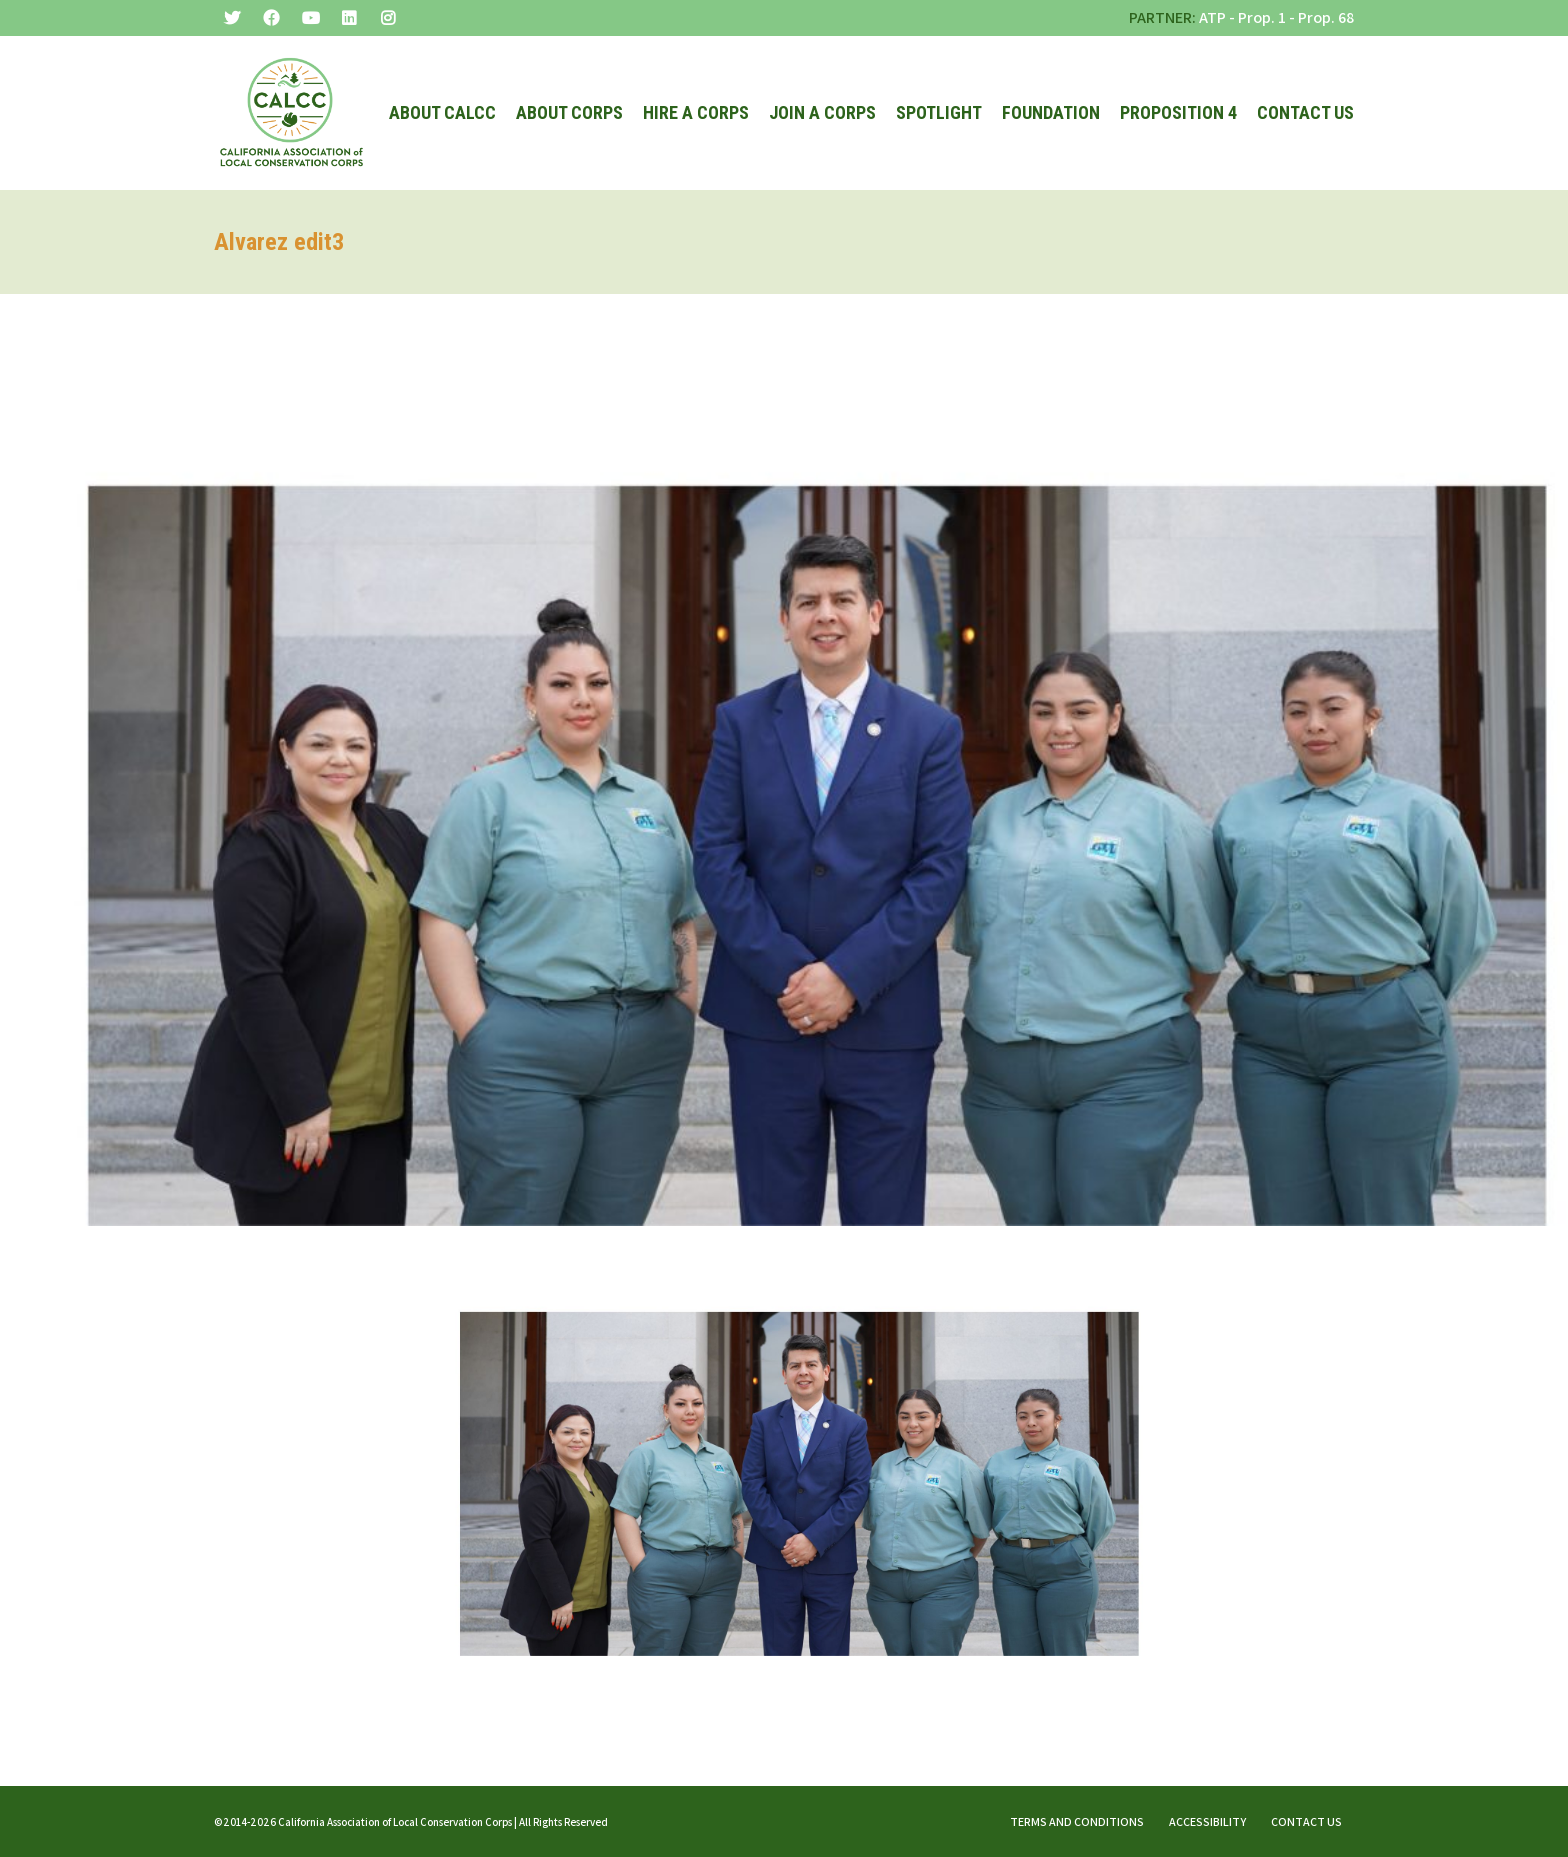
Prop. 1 (1262, 17)
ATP (1212, 17)
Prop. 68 (1326, 17)
